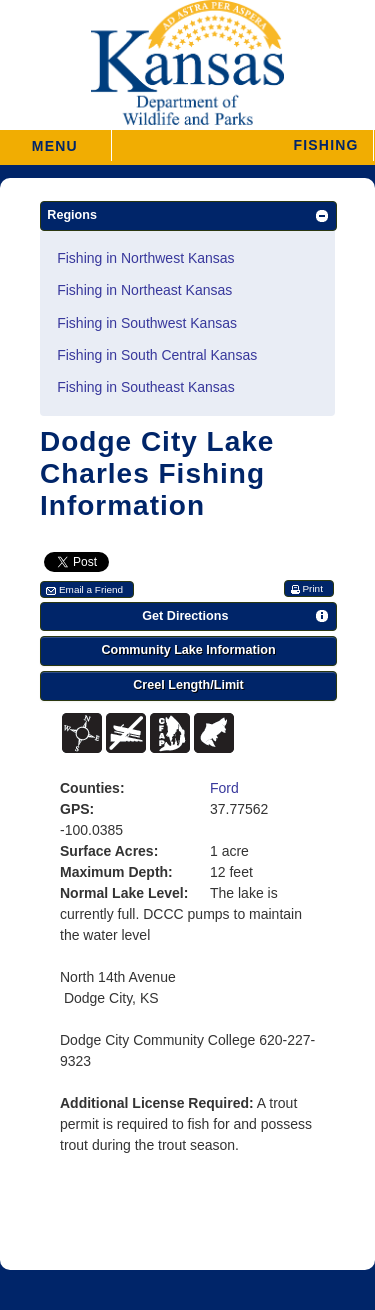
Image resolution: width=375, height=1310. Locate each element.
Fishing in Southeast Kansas (145, 387)
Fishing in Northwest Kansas (145, 258)
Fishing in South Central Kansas (157, 355)
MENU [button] (55, 139)
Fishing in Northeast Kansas (144, 290)
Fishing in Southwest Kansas (147, 323)
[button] (242, 145)
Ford (224, 788)
